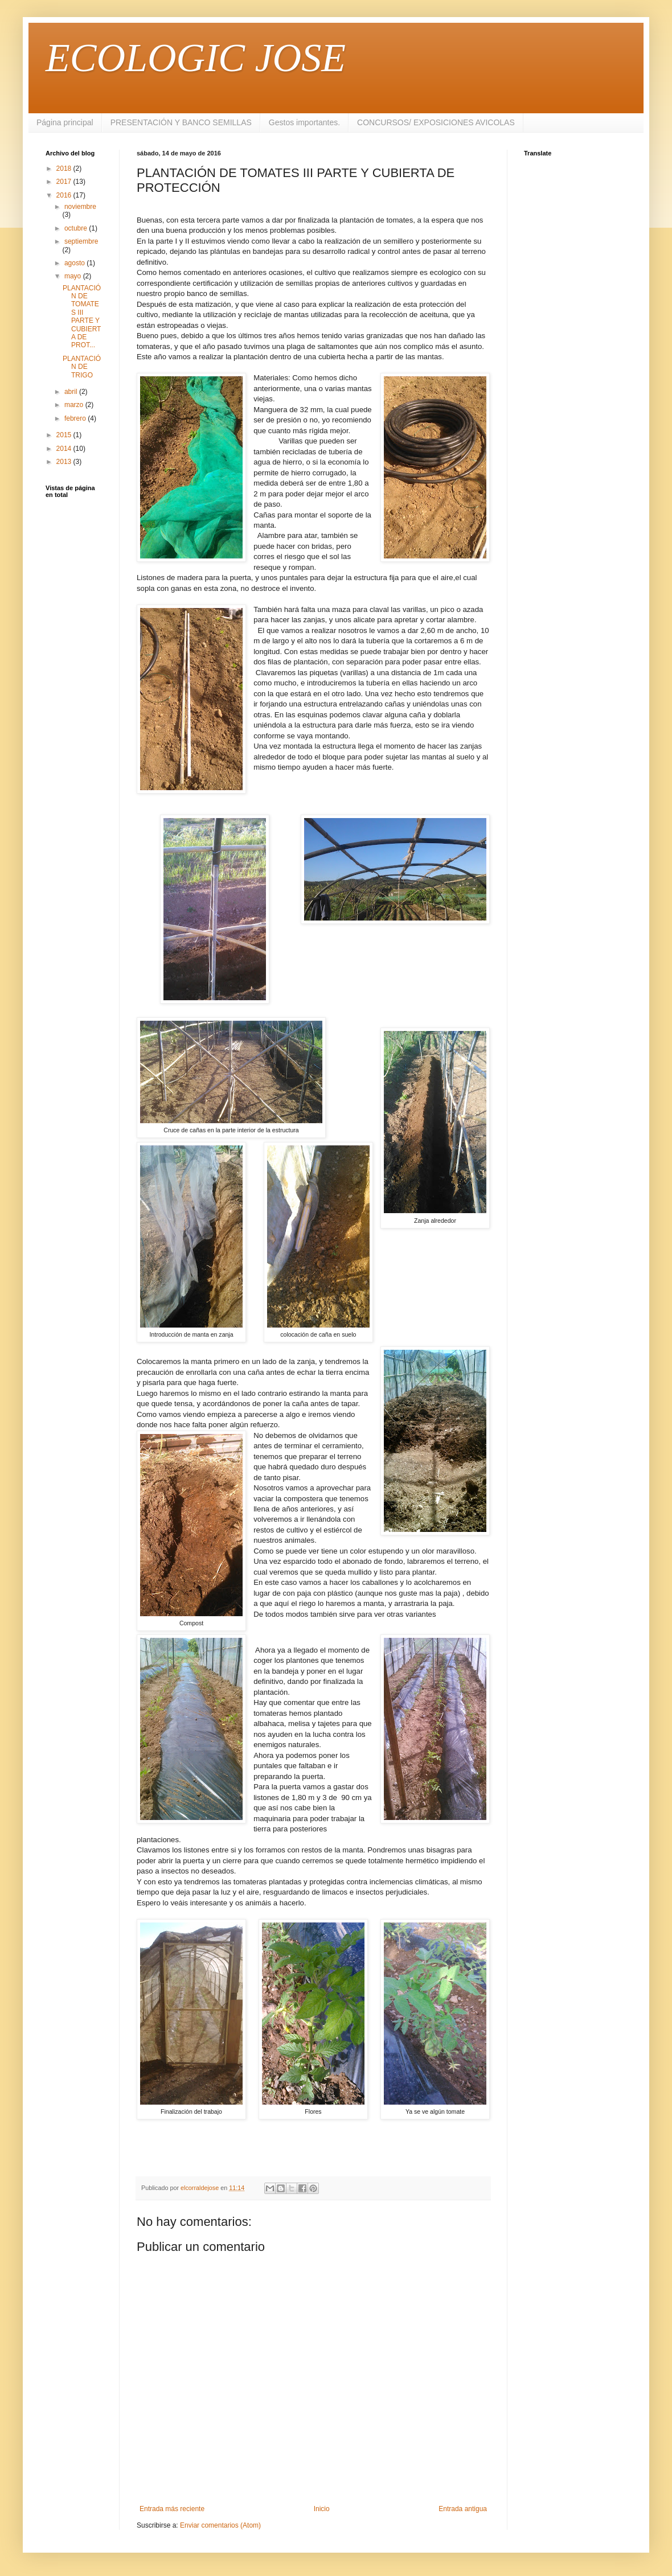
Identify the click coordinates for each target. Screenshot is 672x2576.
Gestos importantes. (304, 122)
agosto (75, 263)
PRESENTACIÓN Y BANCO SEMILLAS (181, 122)
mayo (73, 276)
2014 (64, 449)
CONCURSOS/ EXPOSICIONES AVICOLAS (436, 122)
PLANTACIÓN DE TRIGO (82, 367)
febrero (76, 418)
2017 (64, 182)
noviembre (80, 207)
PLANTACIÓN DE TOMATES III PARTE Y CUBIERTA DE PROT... (82, 317)
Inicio (322, 2509)
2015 (64, 435)
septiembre (81, 241)
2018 (64, 168)
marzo (74, 405)
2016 (64, 195)
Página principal (64, 122)
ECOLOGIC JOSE (196, 58)
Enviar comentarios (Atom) (220, 2525)
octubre (76, 228)
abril (71, 392)
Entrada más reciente (172, 2509)
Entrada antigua (463, 2509)
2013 (64, 462)
